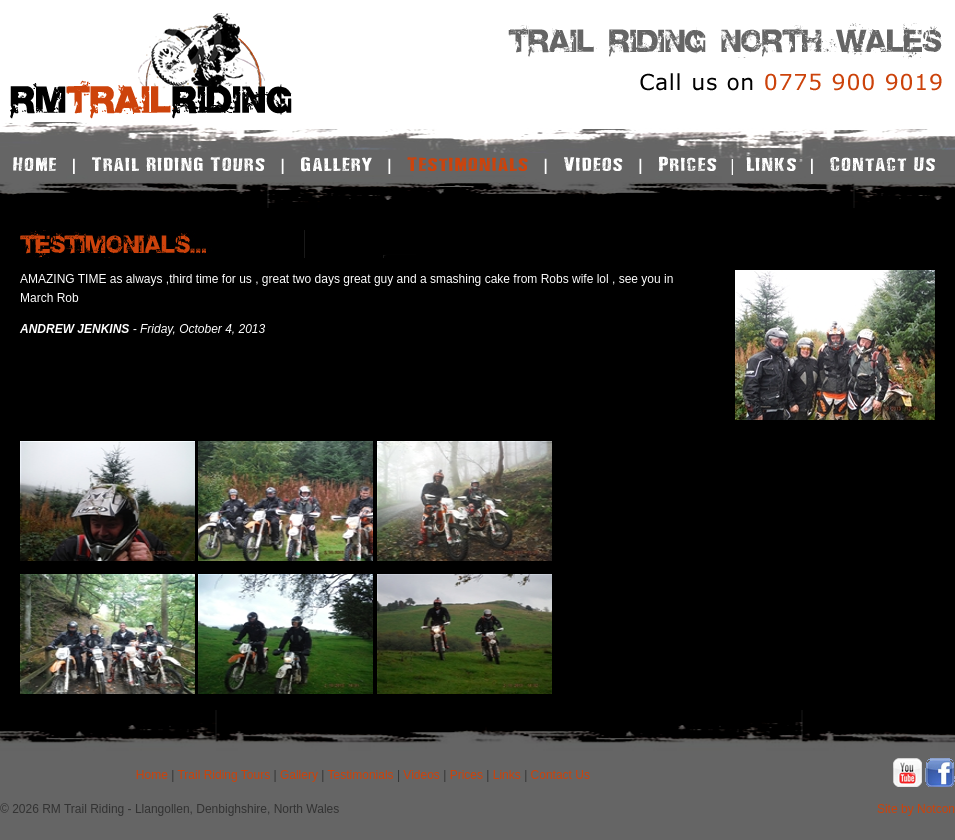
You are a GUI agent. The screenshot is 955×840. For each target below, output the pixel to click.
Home (152, 775)
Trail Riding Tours (223, 775)
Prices (466, 775)
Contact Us (560, 775)
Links (507, 775)
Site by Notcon (916, 809)
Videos (421, 775)
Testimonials (361, 775)
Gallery (299, 775)
